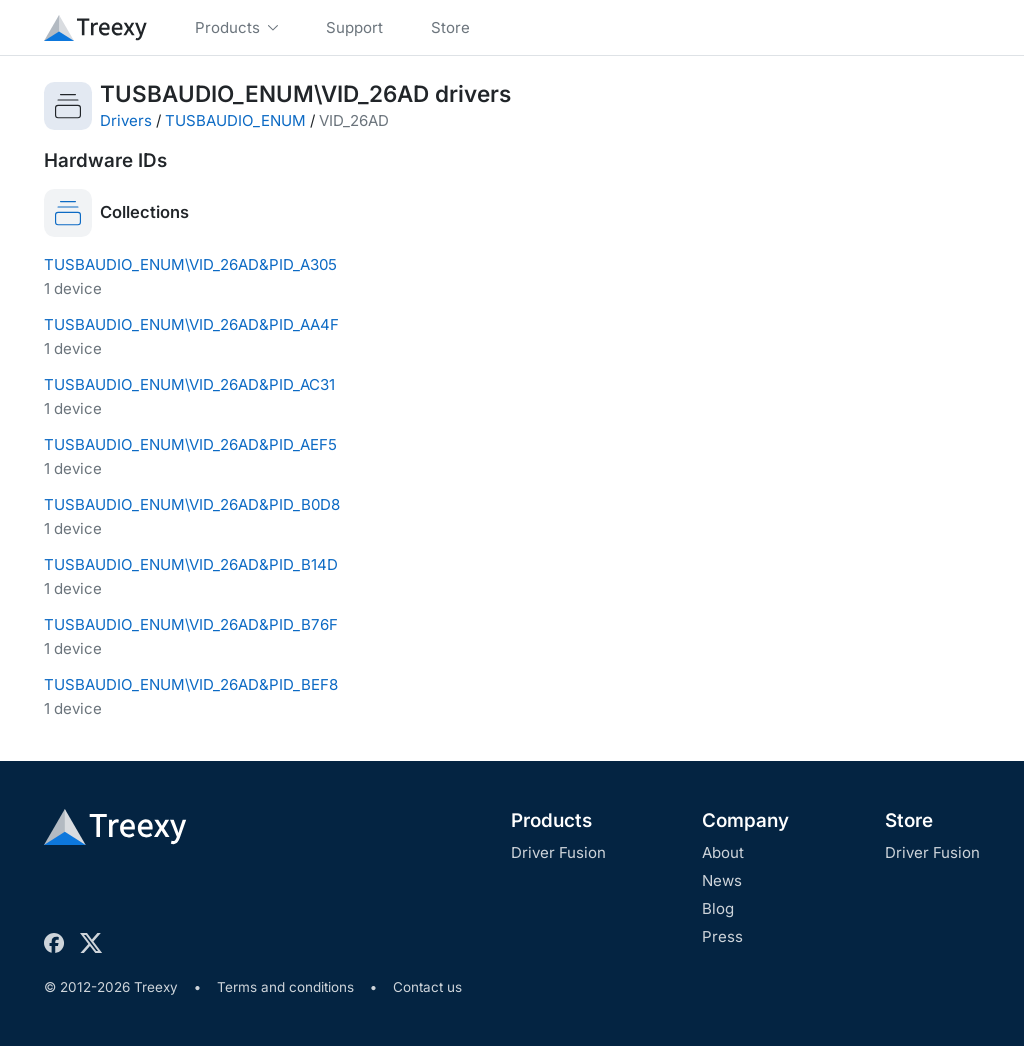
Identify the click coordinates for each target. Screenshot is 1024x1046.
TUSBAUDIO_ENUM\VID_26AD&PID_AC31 (189, 384)
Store (909, 820)
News (722, 880)
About (723, 852)
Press (722, 936)
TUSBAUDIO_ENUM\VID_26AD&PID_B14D (191, 564)
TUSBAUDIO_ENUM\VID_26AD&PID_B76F (191, 624)
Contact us (427, 987)
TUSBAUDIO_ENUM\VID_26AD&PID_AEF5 (190, 444)
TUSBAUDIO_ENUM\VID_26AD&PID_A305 (190, 264)
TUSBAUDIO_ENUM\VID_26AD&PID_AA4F (191, 324)
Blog (718, 908)
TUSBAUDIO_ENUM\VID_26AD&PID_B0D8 (192, 504)
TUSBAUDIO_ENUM (235, 120)
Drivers (126, 120)
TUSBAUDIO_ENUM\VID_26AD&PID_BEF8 (191, 684)
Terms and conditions (285, 987)
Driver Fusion (558, 852)
